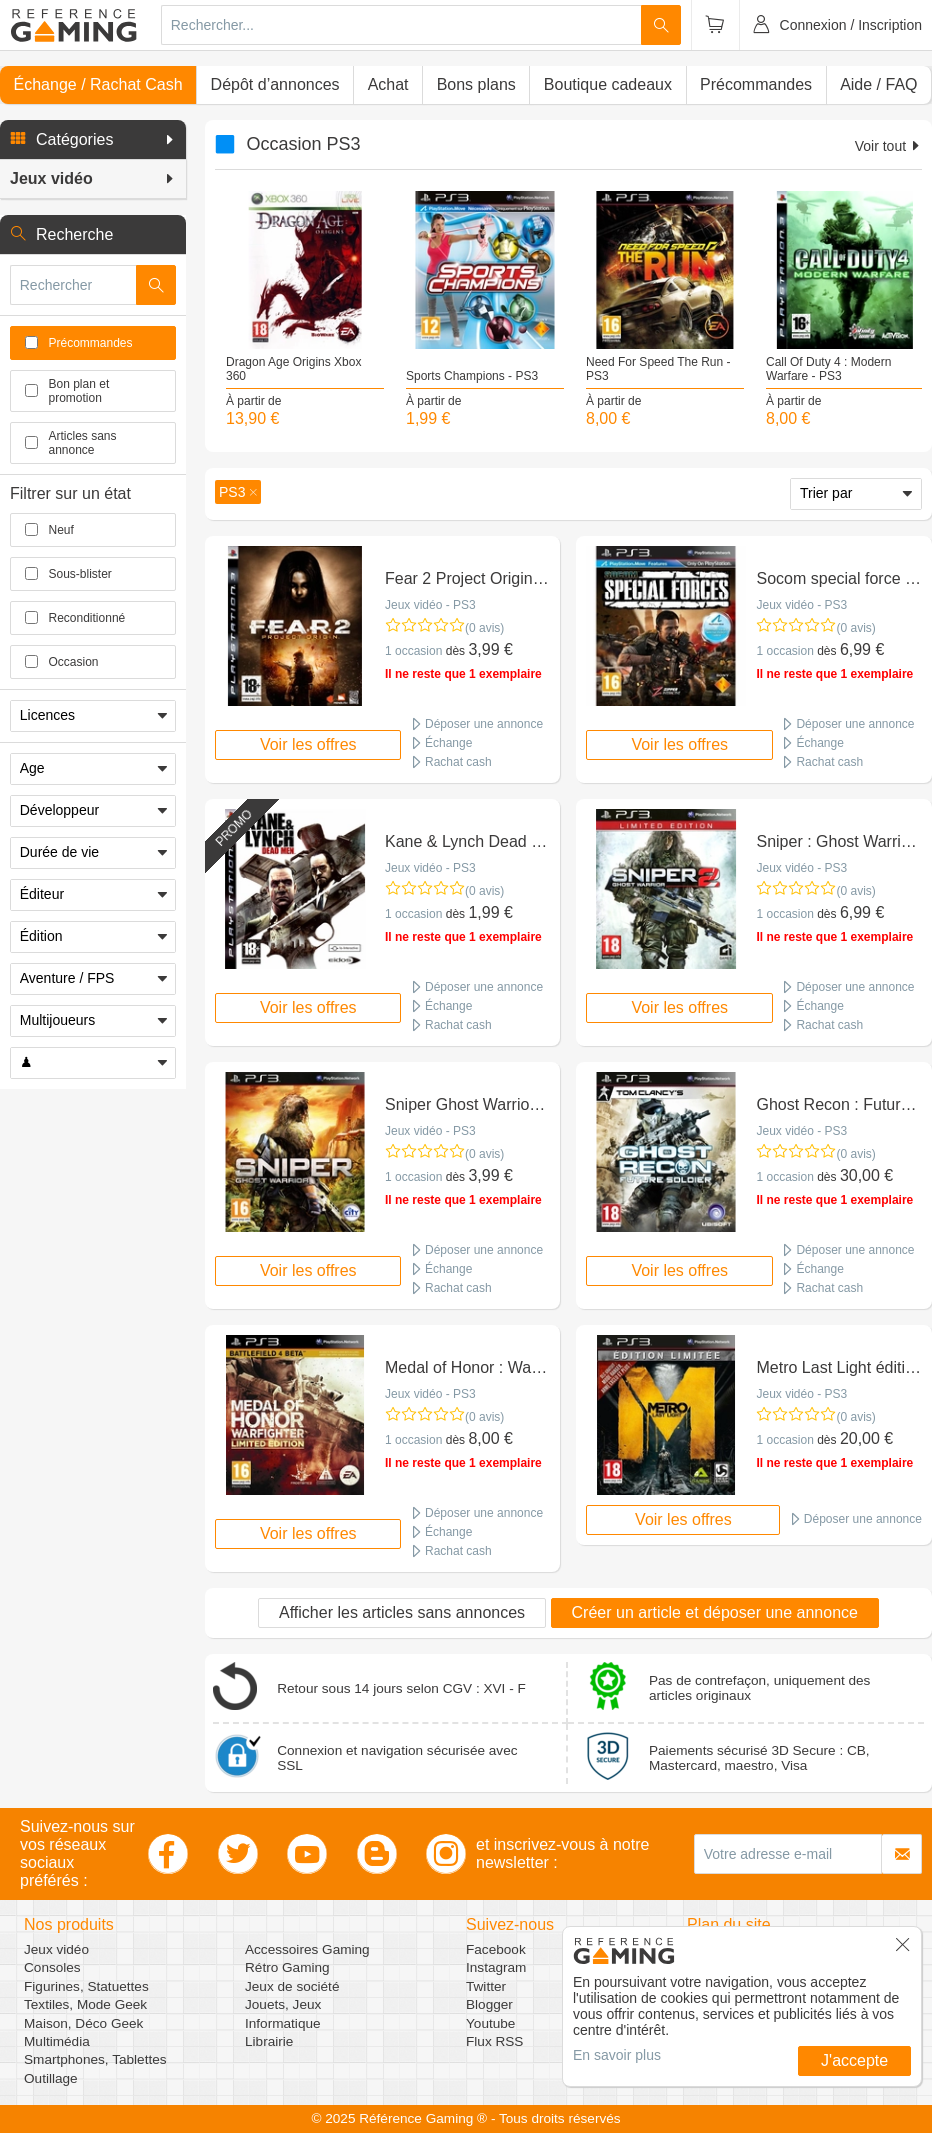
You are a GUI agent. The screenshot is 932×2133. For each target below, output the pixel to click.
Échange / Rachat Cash (98, 84)
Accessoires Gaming (307, 1949)
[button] (93, 140)
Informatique (283, 2023)
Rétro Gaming (287, 1967)
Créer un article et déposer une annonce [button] (715, 1612)
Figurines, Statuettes (86, 1986)
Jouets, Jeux (283, 2004)
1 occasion (413, 651)
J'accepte (854, 2060)
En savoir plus (617, 2055)
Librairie (269, 2041)
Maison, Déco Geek (83, 2023)
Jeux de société (292, 1986)
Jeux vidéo (56, 1949)
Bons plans (476, 84)
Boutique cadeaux (608, 84)
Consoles (52, 1967)
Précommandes (756, 84)
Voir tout (888, 146)
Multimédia (57, 2041)
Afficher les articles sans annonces (402, 1612)
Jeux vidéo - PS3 (430, 605)
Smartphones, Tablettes (95, 2059)
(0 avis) (484, 628)
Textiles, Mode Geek (85, 2004)
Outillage (51, 2078)
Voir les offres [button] (308, 744)
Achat (388, 84)
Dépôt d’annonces (275, 84)
